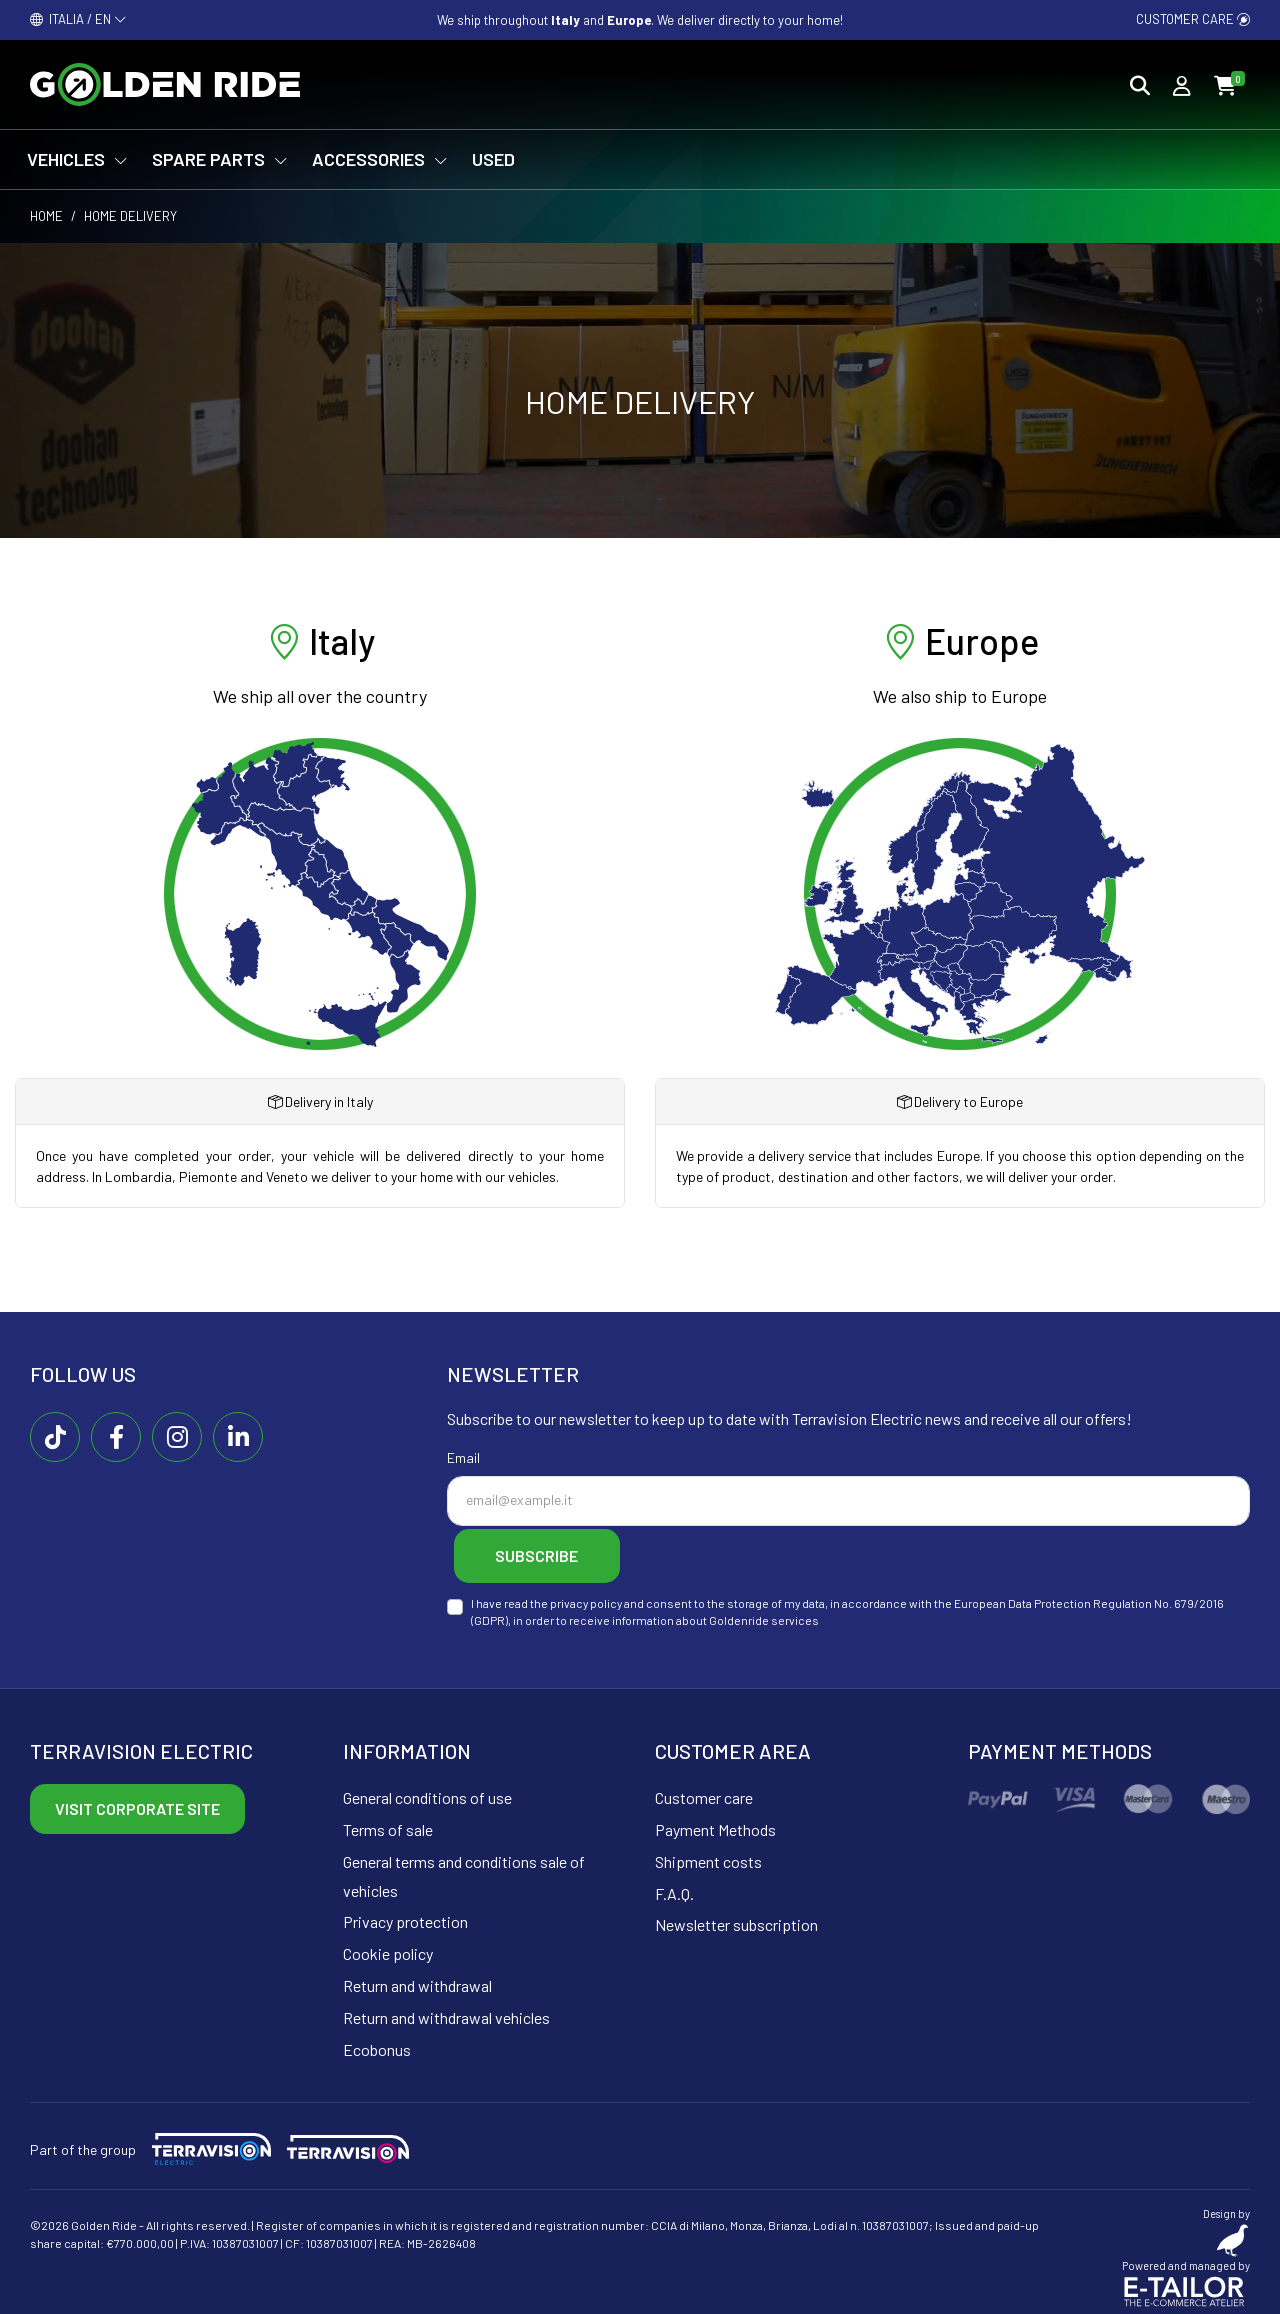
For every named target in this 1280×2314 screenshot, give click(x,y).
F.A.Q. (674, 1887)
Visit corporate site (137, 1803)
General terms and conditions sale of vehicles (464, 1871)
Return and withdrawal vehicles (446, 2012)
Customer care (1193, 19)
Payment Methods (715, 1824)
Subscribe (547, 1552)
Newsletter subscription (736, 1919)
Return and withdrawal (417, 1980)
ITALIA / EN (78, 19)
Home (46, 216)
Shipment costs (708, 1856)
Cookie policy (388, 1948)
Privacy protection (405, 1916)
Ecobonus (377, 2043)
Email (463, 1457)
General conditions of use (427, 1792)
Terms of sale (388, 1824)
